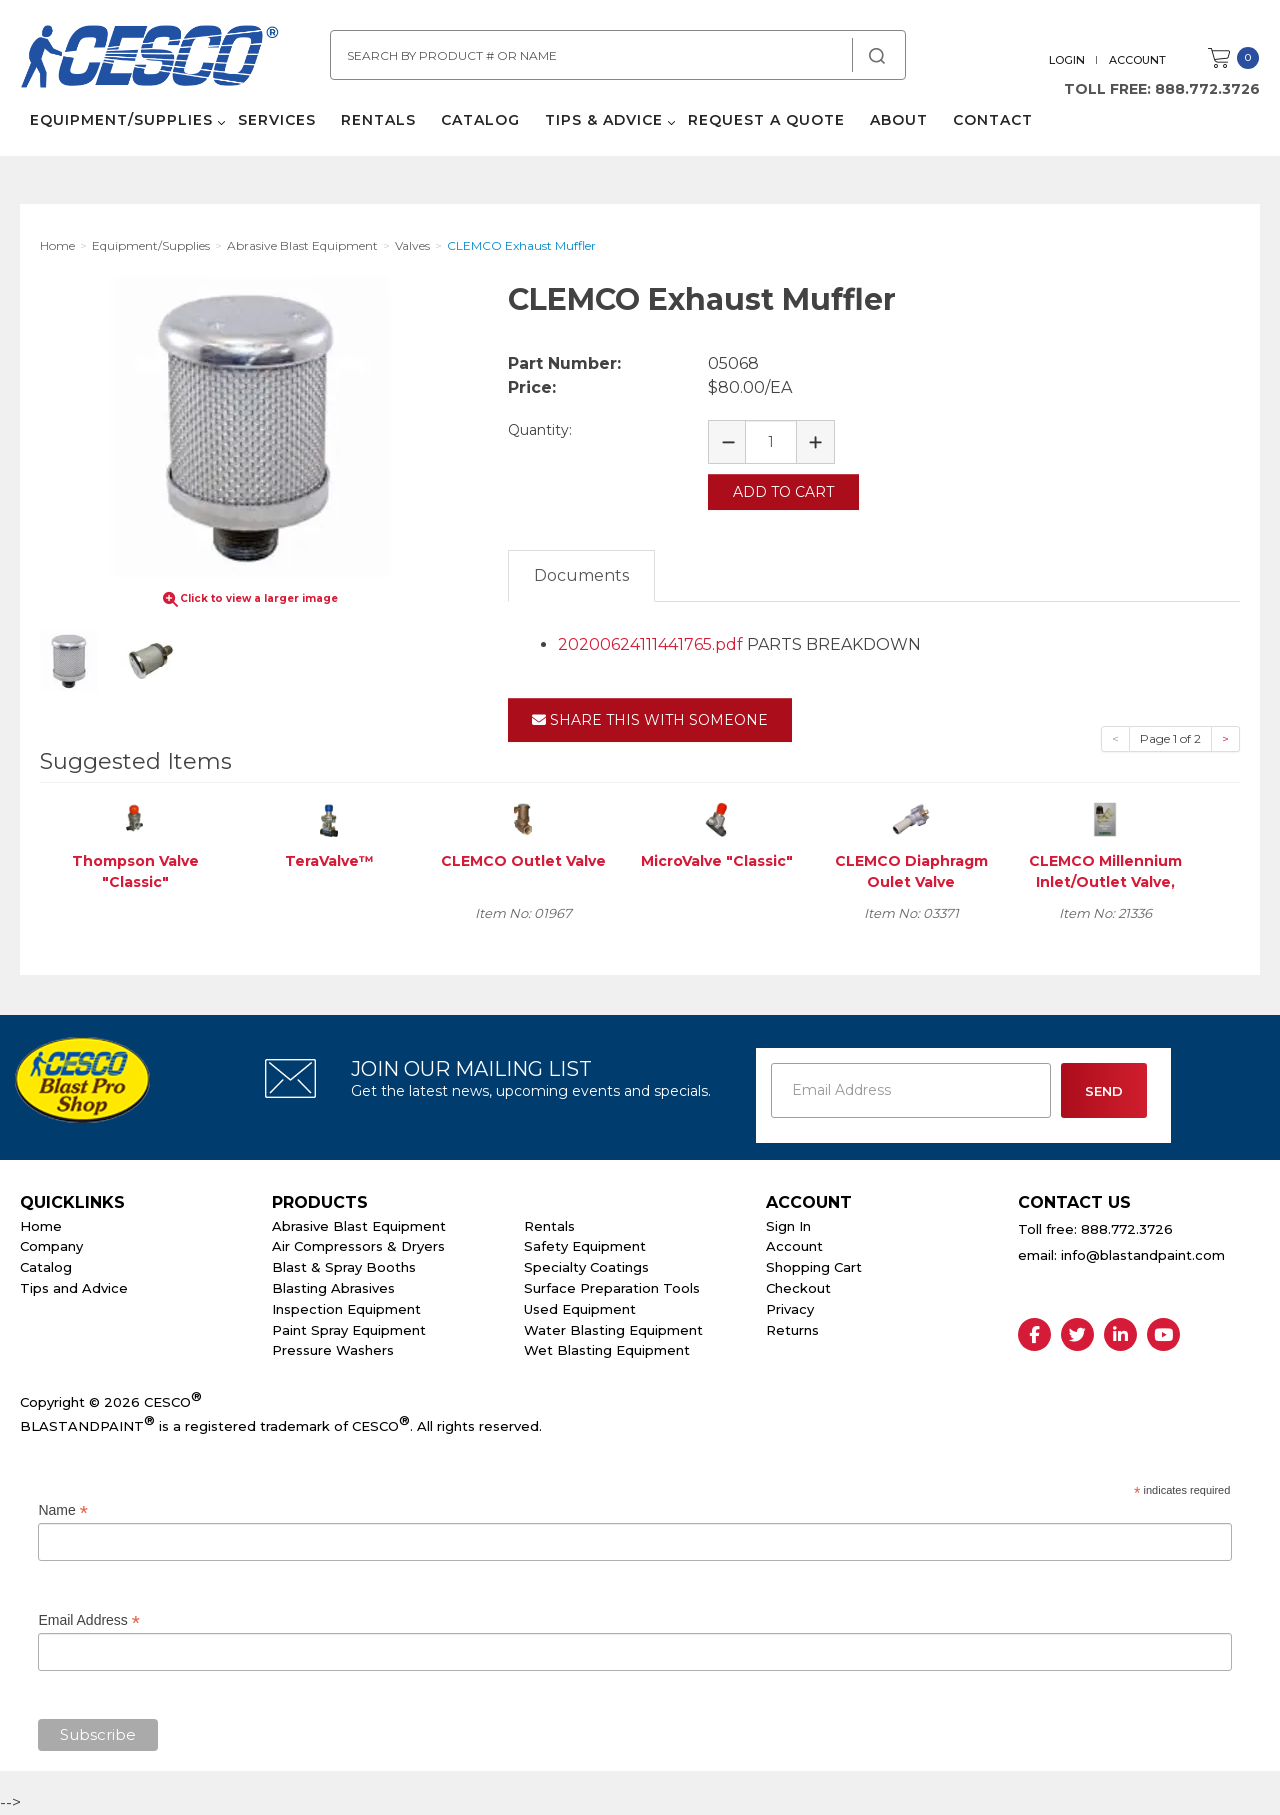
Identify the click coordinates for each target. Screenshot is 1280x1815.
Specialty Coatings (586, 1267)
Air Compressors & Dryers (358, 1246)
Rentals (378, 120)
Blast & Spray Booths (344, 1267)
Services (277, 120)
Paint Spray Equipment (349, 1330)
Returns (792, 1330)
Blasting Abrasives (333, 1288)
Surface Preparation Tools (612, 1288)
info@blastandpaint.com (1143, 1255)
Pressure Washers (333, 1350)
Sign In (788, 1226)
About (899, 120)
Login (1067, 60)
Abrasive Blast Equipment (359, 1226)
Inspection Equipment (346, 1309)
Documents (581, 575)
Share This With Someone (650, 720)
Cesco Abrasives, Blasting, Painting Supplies (150, 59)
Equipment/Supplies (121, 120)
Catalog (480, 120)
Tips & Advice (604, 120)
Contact (993, 120)
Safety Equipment (585, 1246)
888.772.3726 (1207, 89)
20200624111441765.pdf (650, 644)
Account (1137, 60)
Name (62, 1510)
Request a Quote (766, 120)
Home (41, 1226)
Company (51, 1246)
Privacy (790, 1309)
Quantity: (540, 430)
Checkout (798, 1288)
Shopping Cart (814, 1267)
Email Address (89, 1620)
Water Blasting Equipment (613, 1330)
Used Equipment (580, 1309)
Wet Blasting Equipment (607, 1350)
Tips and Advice (74, 1288)
